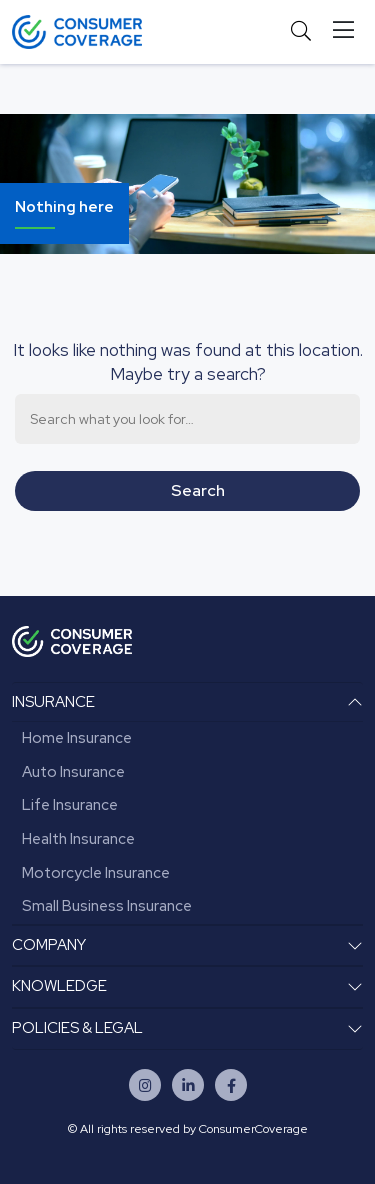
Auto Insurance (73, 772)
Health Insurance (78, 839)
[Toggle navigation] (347, 30)
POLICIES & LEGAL (77, 1028)
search (198, 490)
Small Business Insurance (107, 906)
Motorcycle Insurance (96, 873)
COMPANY (49, 945)
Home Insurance (77, 738)
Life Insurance (70, 805)
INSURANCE (53, 702)
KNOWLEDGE (59, 986)
